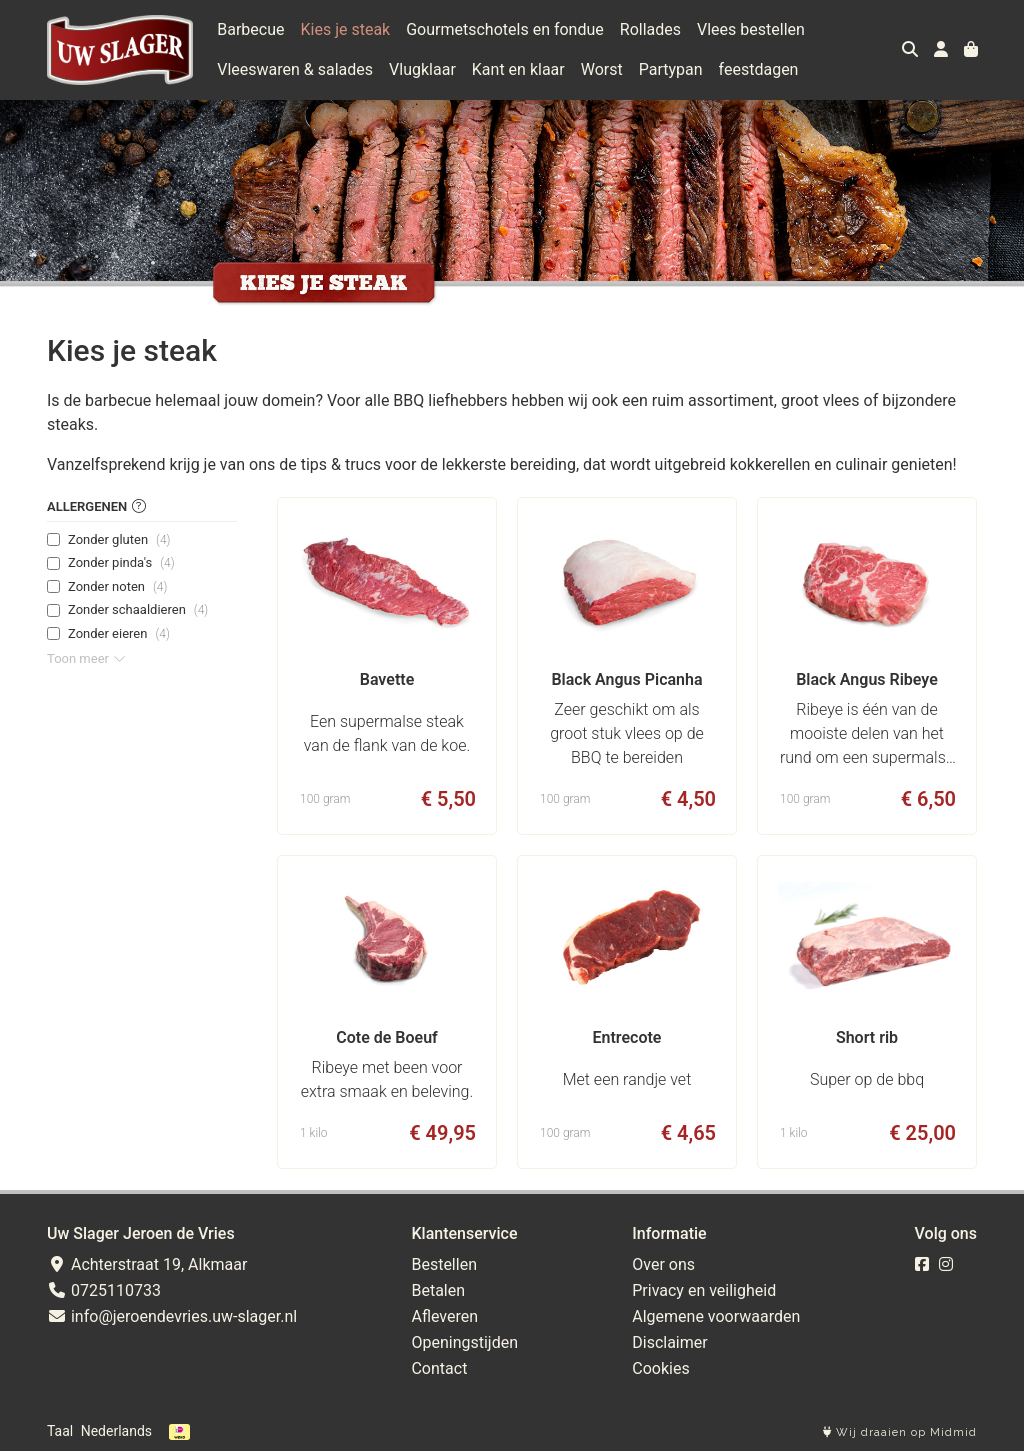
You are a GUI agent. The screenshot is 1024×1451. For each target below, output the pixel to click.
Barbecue (250, 29)
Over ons (663, 1264)
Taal (60, 1431)
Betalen (438, 1290)
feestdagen (759, 69)
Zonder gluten (119, 540)
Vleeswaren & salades (295, 69)
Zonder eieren (119, 634)
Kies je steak (346, 29)
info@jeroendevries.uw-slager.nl (172, 1316)
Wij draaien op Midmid (900, 1432)
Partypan (671, 69)
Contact (439, 1368)
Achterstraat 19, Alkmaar (147, 1264)
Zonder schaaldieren (138, 610)
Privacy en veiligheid (704, 1290)
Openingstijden (464, 1342)
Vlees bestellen (751, 29)
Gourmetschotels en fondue (505, 29)
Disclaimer (669, 1342)
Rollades (650, 29)
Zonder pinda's (121, 563)
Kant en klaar (518, 69)
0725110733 (104, 1290)
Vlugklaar (422, 69)
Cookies (660, 1368)
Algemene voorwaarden (716, 1316)
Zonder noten (117, 587)
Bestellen (444, 1264)
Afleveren (444, 1316)
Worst (602, 69)
